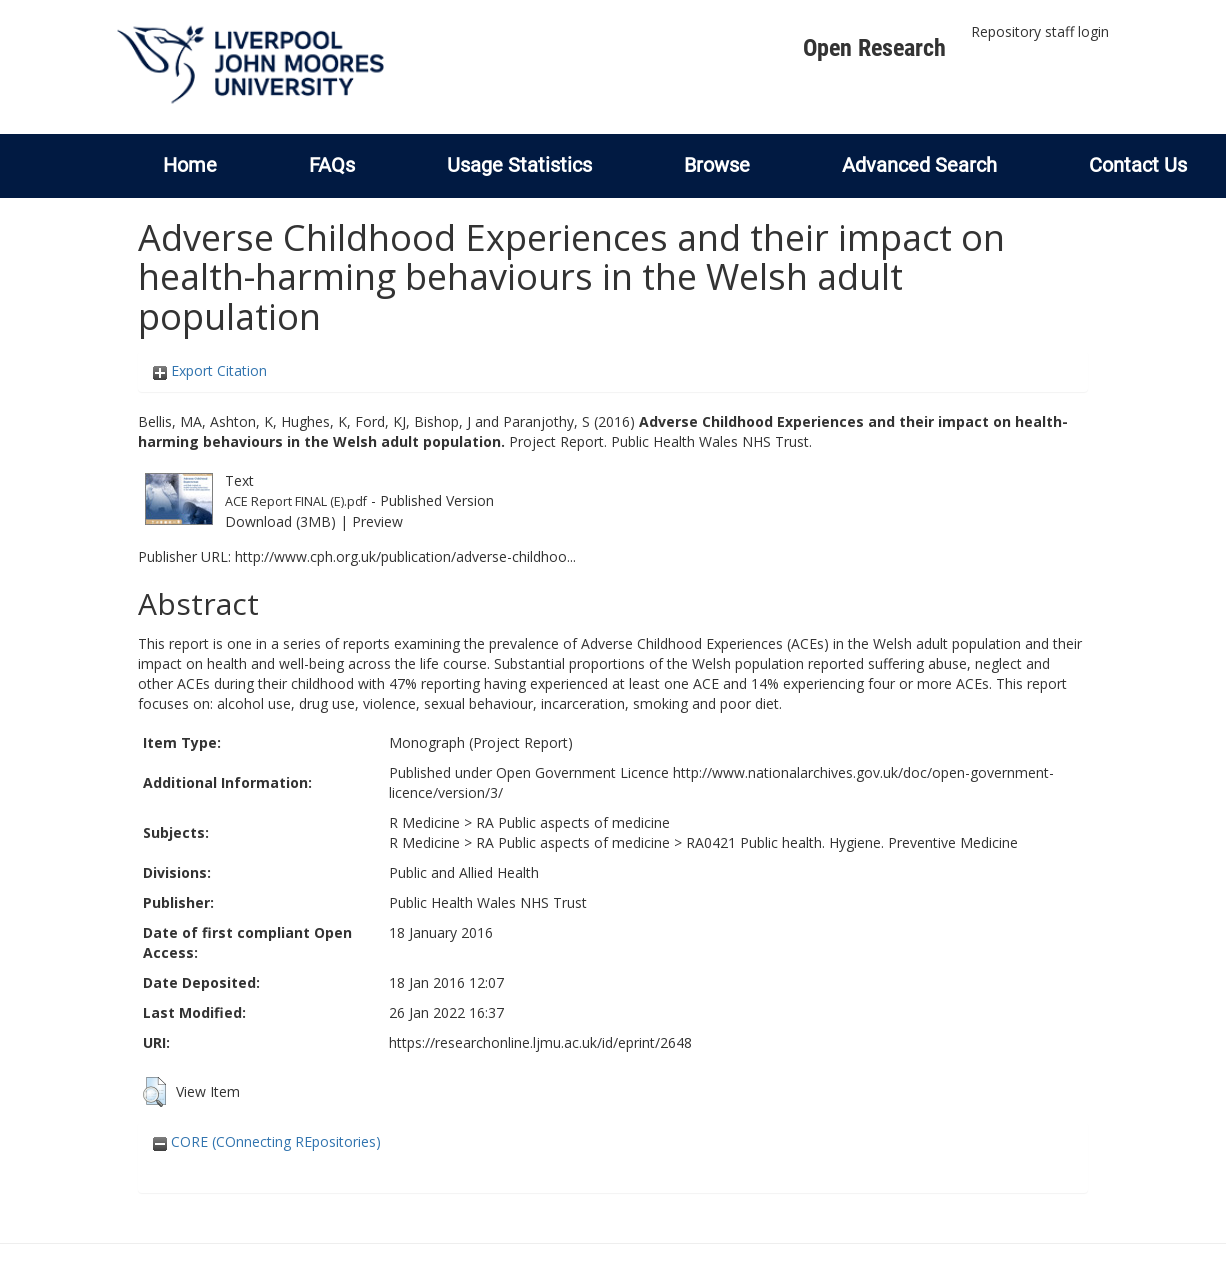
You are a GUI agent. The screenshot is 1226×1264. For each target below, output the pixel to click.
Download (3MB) (280, 521)
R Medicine (424, 822)
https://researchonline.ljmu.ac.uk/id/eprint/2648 (540, 1042)
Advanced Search (919, 165)
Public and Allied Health (464, 872)
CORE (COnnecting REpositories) (267, 1141)
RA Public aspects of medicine (573, 822)
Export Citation (210, 370)
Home (190, 165)
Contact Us (1138, 165)
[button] (154, 1092)
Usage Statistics (519, 165)
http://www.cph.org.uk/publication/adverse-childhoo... (405, 556)
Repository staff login (1040, 31)
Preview (377, 521)
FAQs (332, 165)
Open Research (874, 48)
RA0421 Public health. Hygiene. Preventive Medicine (852, 842)
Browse (717, 165)
